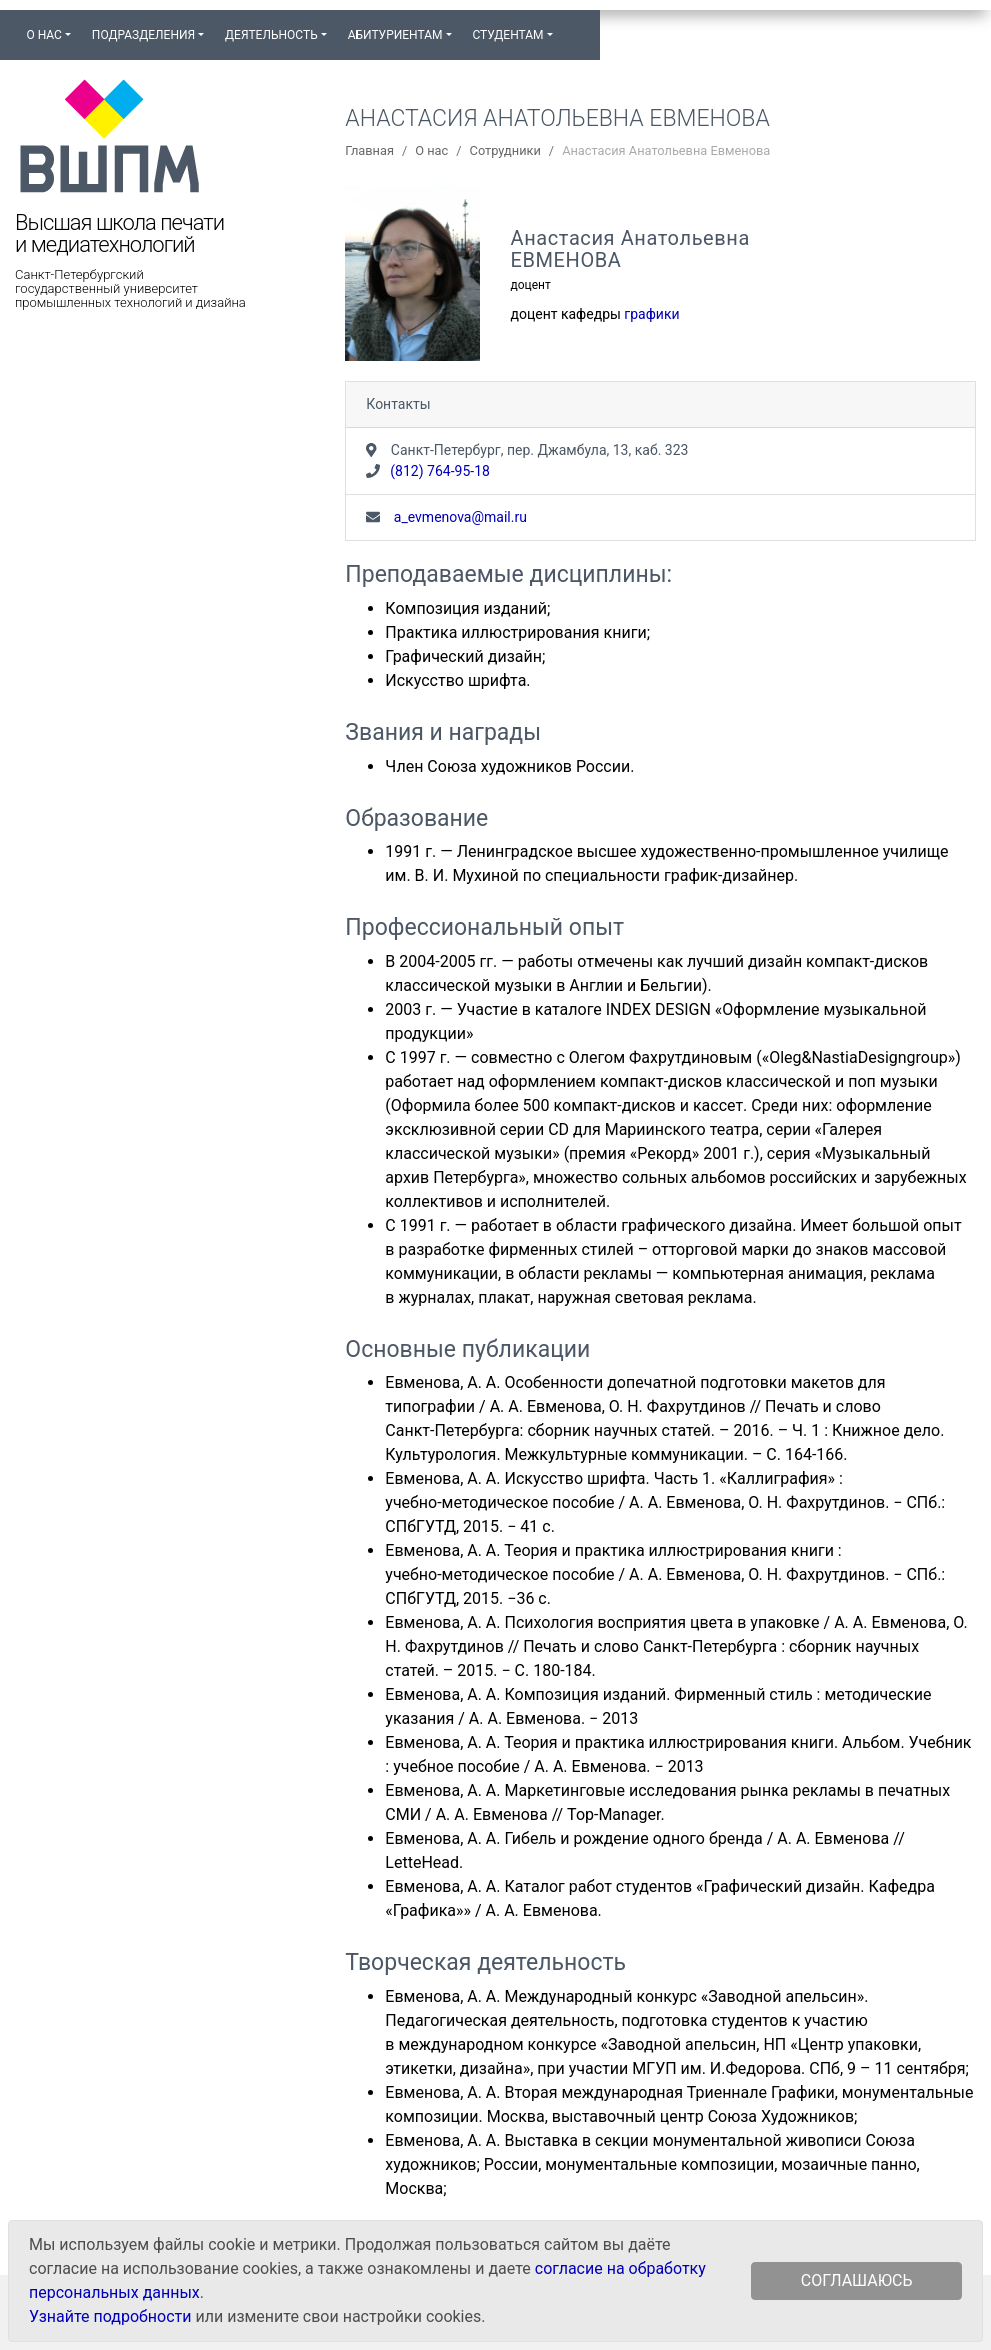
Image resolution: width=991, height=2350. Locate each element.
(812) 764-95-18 (440, 471)
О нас (431, 150)
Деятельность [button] (271, 35)
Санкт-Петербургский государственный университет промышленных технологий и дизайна (130, 289)
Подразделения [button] (143, 35)
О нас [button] (43, 35)
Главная (369, 150)
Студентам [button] (507, 35)
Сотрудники (505, 150)
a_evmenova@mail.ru (458, 517)
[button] (573, 26)
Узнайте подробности (110, 2316)
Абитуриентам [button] (395, 35)
